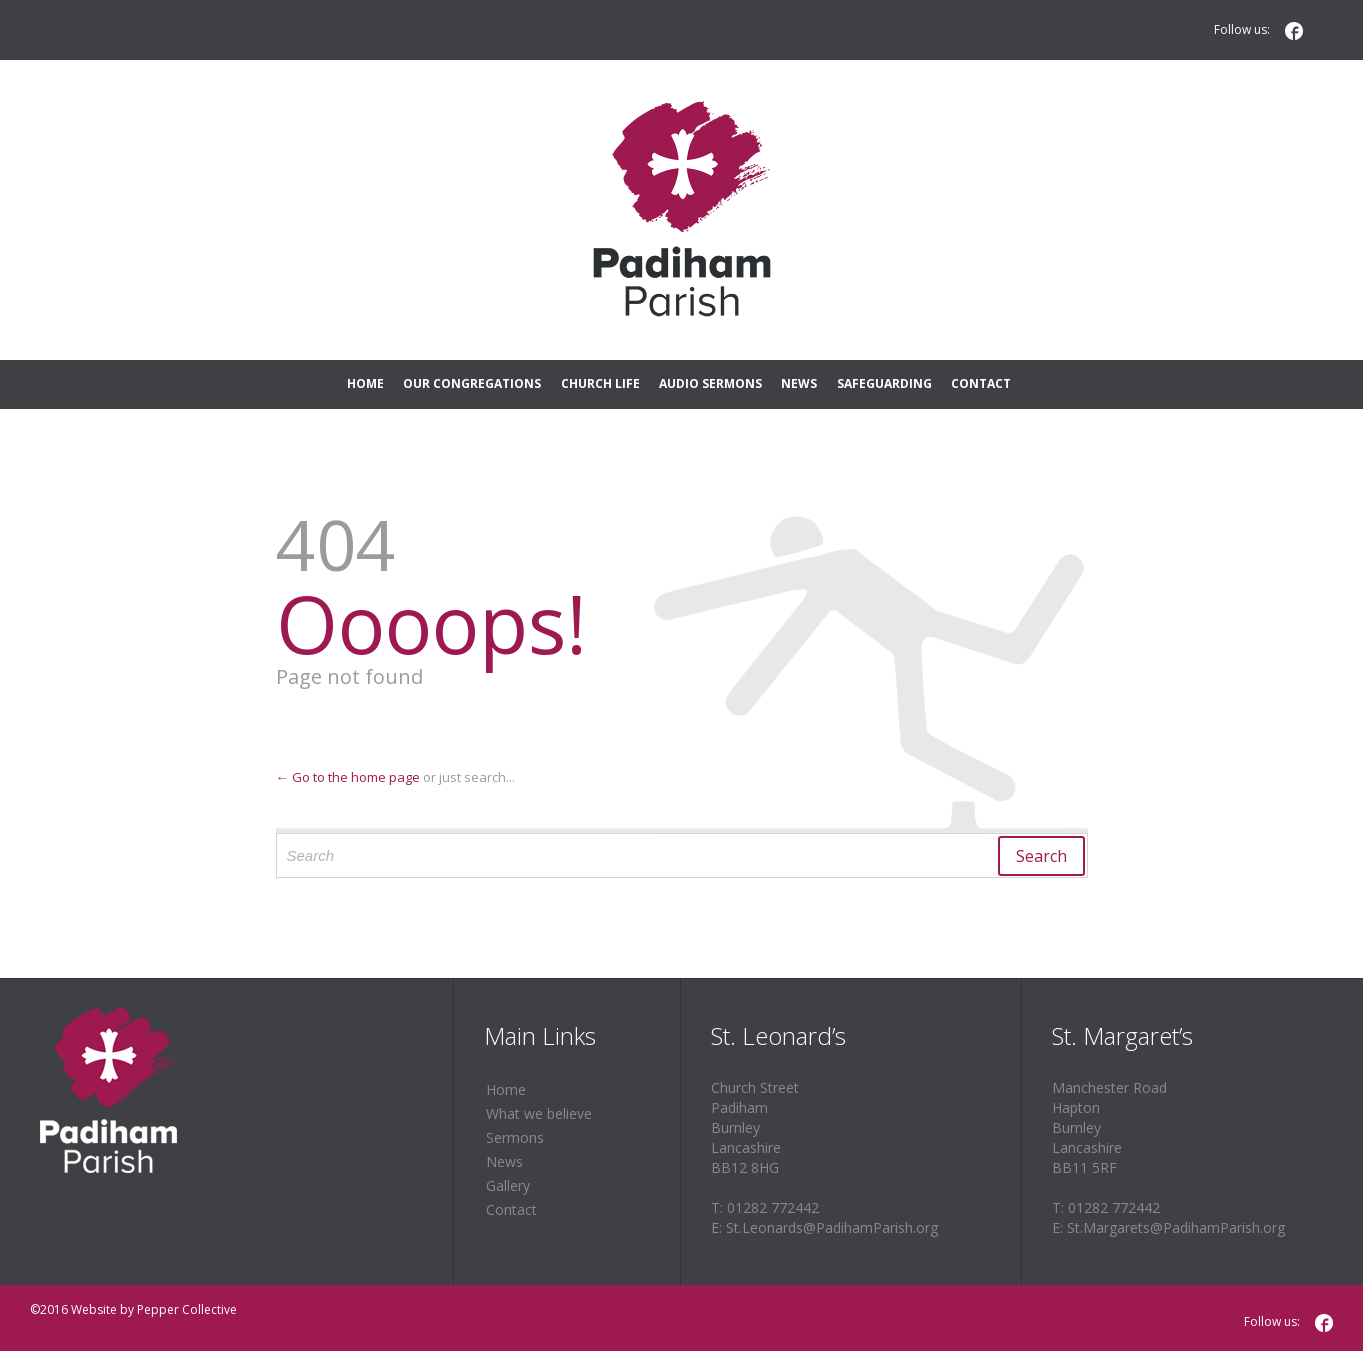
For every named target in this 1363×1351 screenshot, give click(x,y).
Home (506, 1089)
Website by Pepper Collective (154, 1309)
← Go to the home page (348, 777)
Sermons (515, 1137)
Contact (511, 1209)
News (504, 1161)
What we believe (539, 1113)
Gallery (508, 1185)
